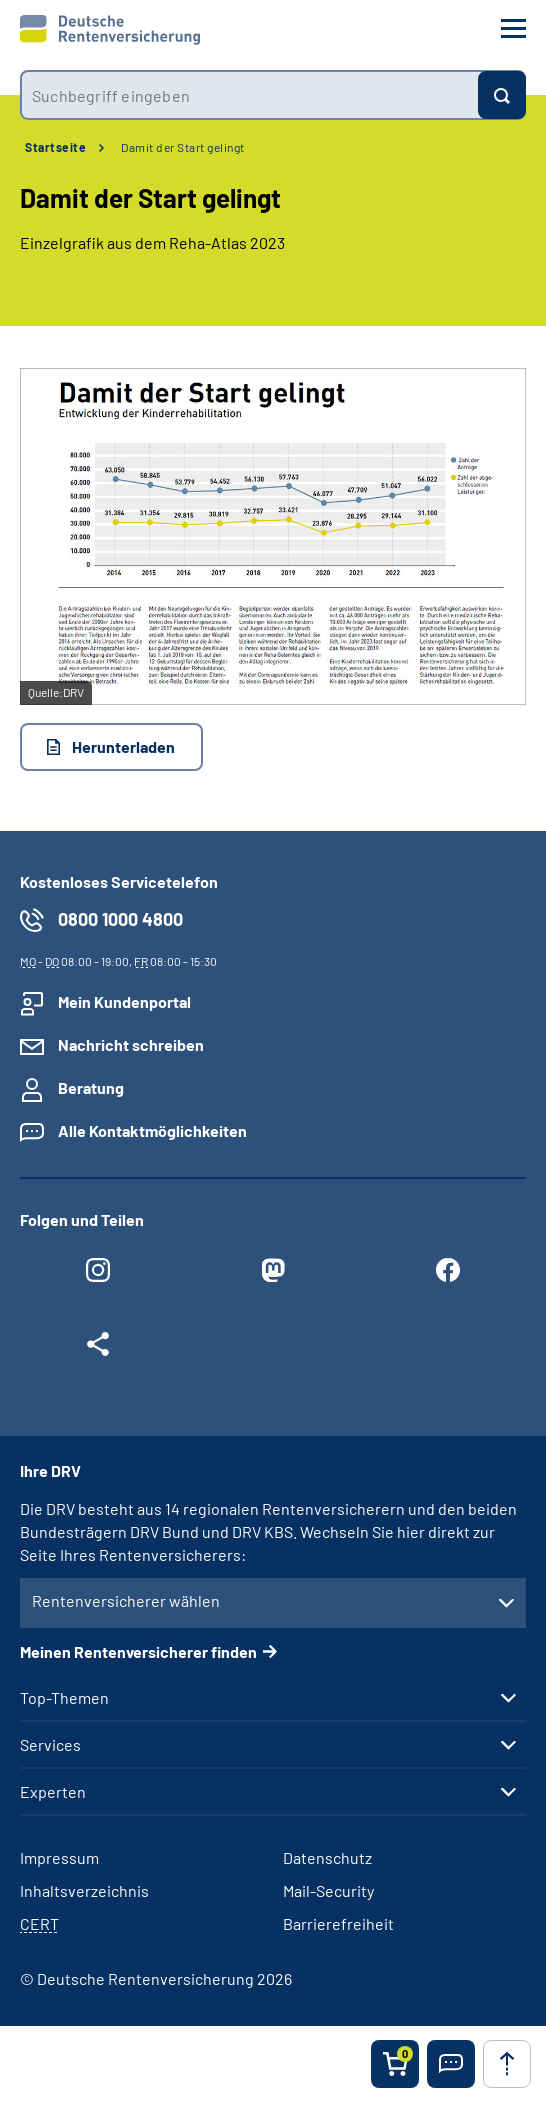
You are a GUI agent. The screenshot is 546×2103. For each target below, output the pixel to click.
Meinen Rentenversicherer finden (138, 1651)
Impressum (59, 1857)
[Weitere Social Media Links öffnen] (97, 1349)
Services (50, 1745)
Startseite (55, 147)
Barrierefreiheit (338, 1923)
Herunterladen (123, 746)
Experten (53, 1792)
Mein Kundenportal (124, 1001)
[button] (451, 2064)
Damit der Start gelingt (183, 147)
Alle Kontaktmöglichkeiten (152, 1130)
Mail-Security (328, 1890)
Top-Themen (64, 1698)
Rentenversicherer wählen (126, 1600)
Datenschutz (327, 1857)
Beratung (91, 1087)
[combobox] (249, 95)
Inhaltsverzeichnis (84, 1890)
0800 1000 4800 (120, 919)
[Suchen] (502, 95)
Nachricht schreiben (131, 1044)
